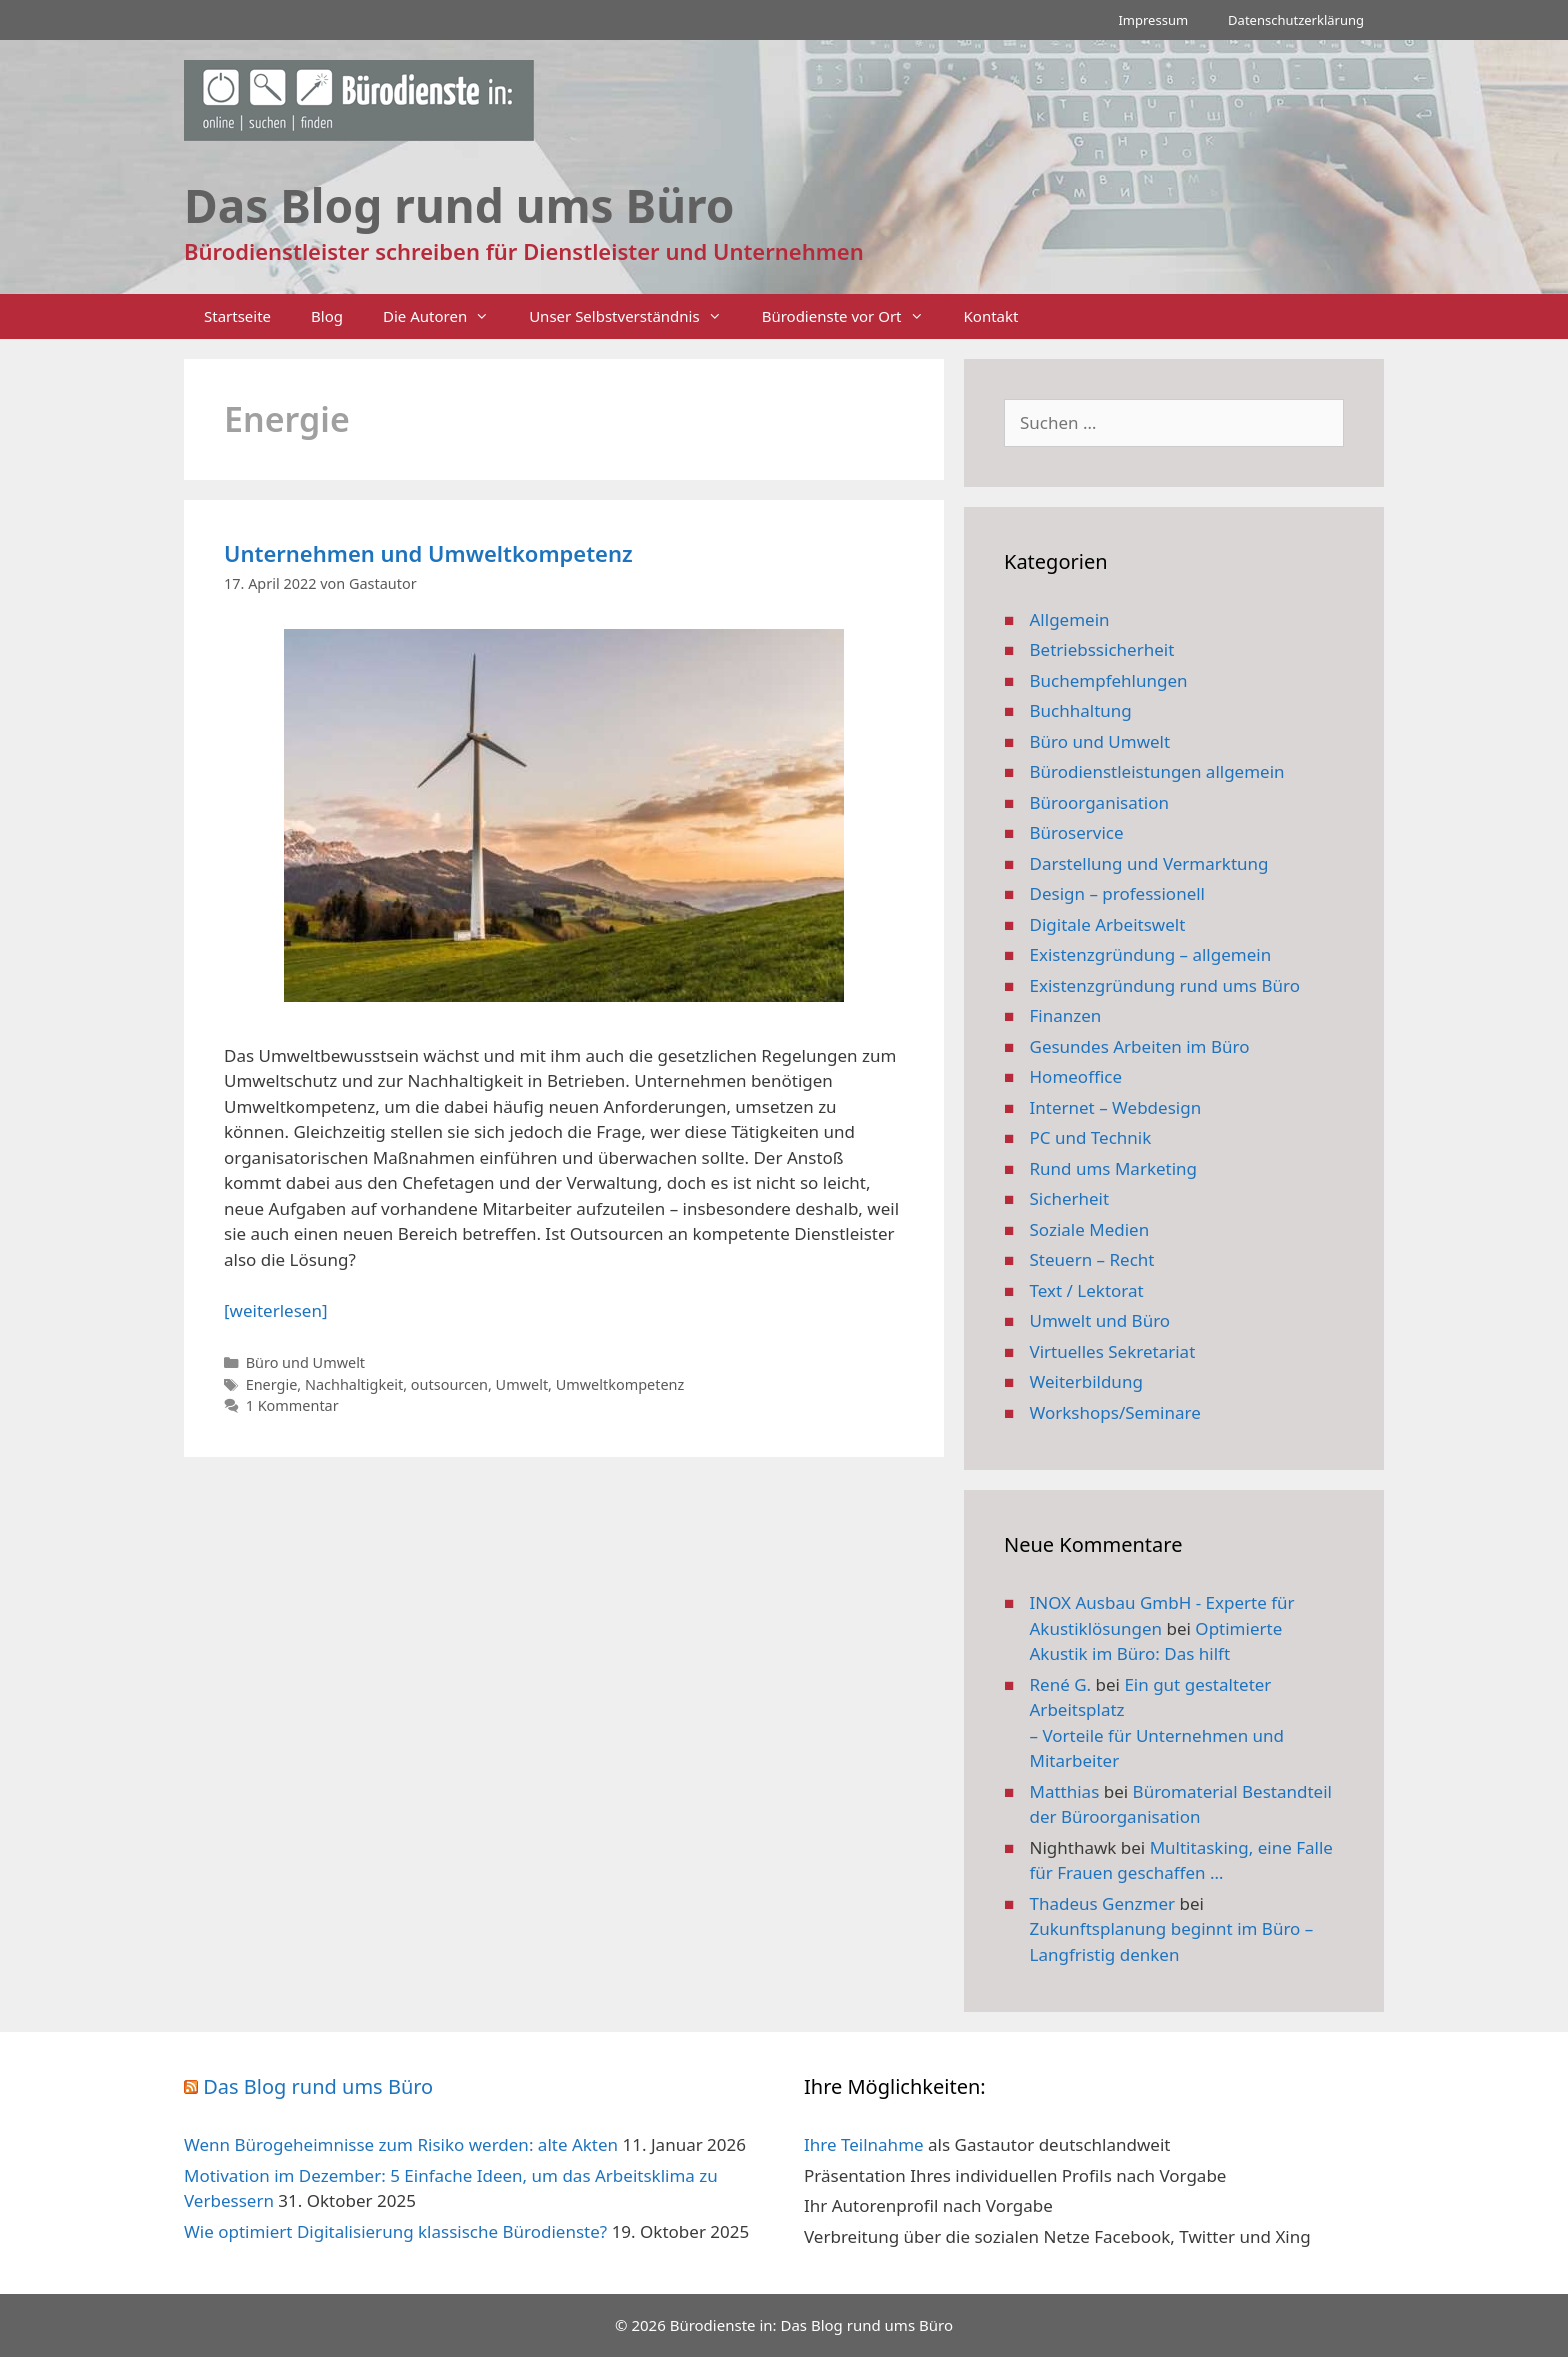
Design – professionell (1118, 893)
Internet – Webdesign (1116, 1107)
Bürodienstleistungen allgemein (1157, 771)
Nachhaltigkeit (354, 1384)
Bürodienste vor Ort (853, 316)
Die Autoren (446, 316)
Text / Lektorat (1087, 1290)
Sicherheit (1070, 1198)
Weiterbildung (1086, 1381)
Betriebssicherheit (1102, 649)
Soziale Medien (1090, 1229)
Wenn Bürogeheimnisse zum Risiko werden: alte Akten (401, 2144)
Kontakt (991, 316)
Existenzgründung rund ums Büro (1165, 985)
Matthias (1065, 1791)
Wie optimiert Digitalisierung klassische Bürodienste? (395, 2231)
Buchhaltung (1081, 710)
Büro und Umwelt (305, 1362)
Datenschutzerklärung (1296, 20)
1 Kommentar (292, 1405)
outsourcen (449, 1384)
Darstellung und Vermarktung (1149, 863)
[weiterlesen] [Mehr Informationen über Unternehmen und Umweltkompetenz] (275, 1310)
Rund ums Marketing (1114, 1168)
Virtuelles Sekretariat (1113, 1351)
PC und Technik (1091, 1137)
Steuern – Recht (1092, 1259)
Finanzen (1066, 1015)
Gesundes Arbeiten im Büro (1140, 1046)
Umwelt (522, 1384)
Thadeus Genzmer (1103, 1903)
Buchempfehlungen (1109, 680)
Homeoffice (1076, 1076)
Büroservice (1077, 832)
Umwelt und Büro (1100, 1320)
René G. (1061, 1684)
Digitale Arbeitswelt (1108, 924)
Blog (327, 316)
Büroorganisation (1100, 802)
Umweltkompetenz (620, 1384)
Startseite (237, 316)
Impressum (1153, 20)
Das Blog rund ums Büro (318, 2086)
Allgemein (1070, 619)
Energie (272, 1384)
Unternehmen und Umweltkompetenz (428, 553)
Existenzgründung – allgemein (1151, 954)
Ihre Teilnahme (864, 2144)
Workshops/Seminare (1115, 1412)
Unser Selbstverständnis (635, 316)
